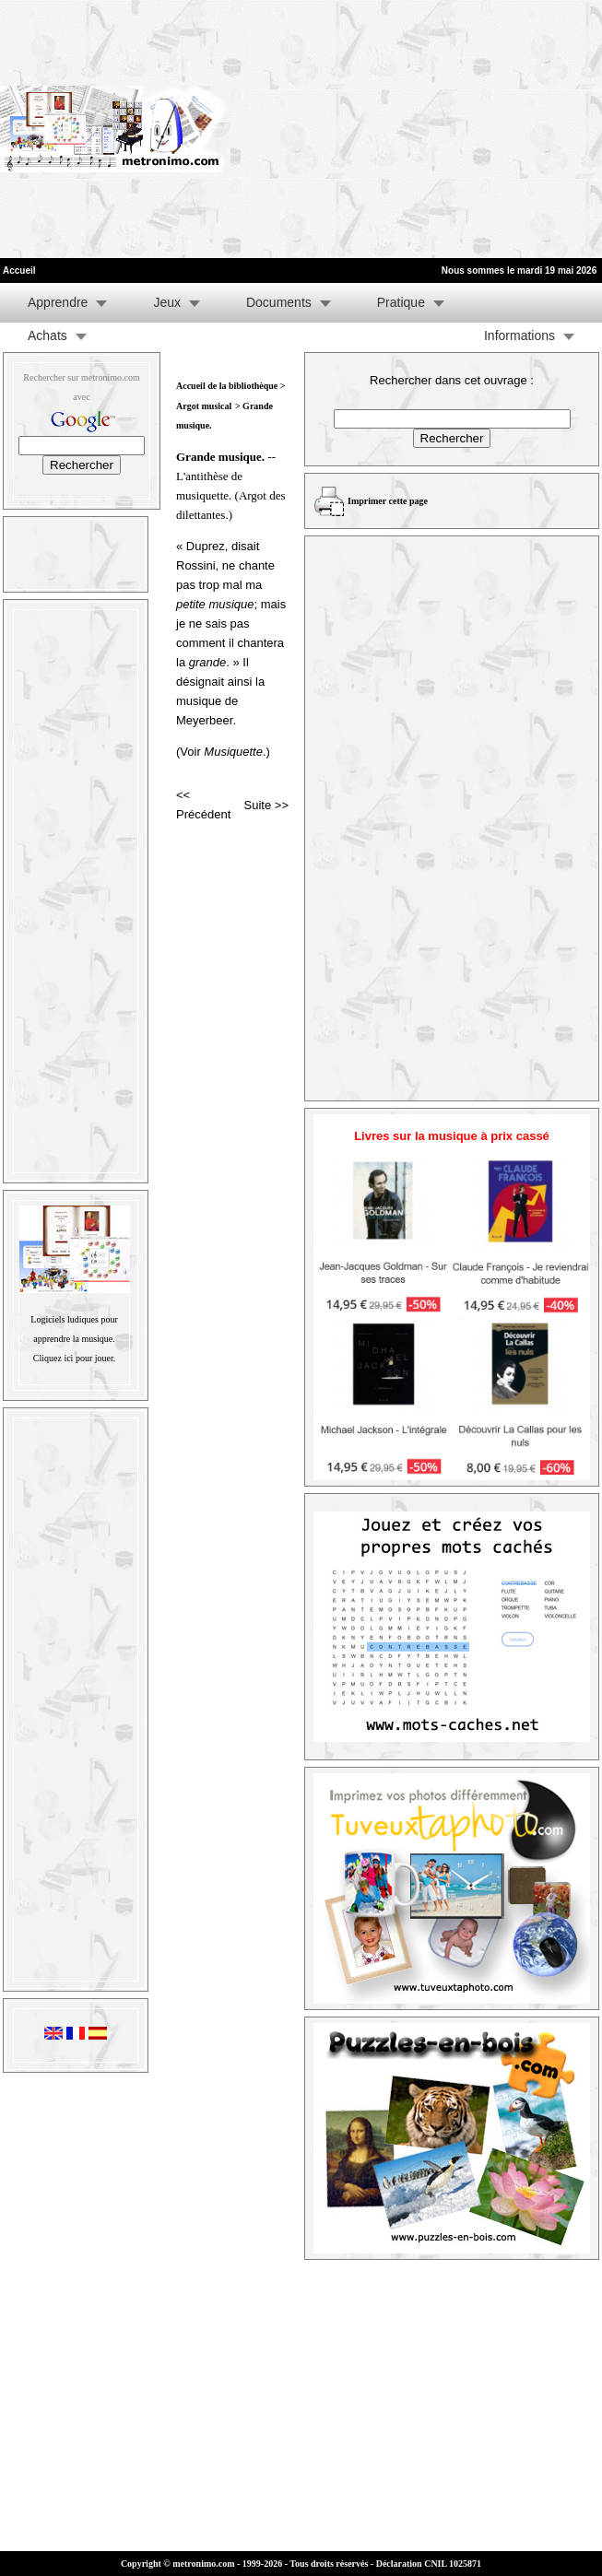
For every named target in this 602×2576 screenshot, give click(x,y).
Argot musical (203, 406)
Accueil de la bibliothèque (226, 386)
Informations (519, 335)
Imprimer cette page (388, 501)
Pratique (401, 302)
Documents (279, 302)
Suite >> (266, 805)
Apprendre (58, 302)
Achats (47, 335)
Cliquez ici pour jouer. (74, 1358)
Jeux (167, 302)
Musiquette (233, 752)
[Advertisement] (416, 129)
